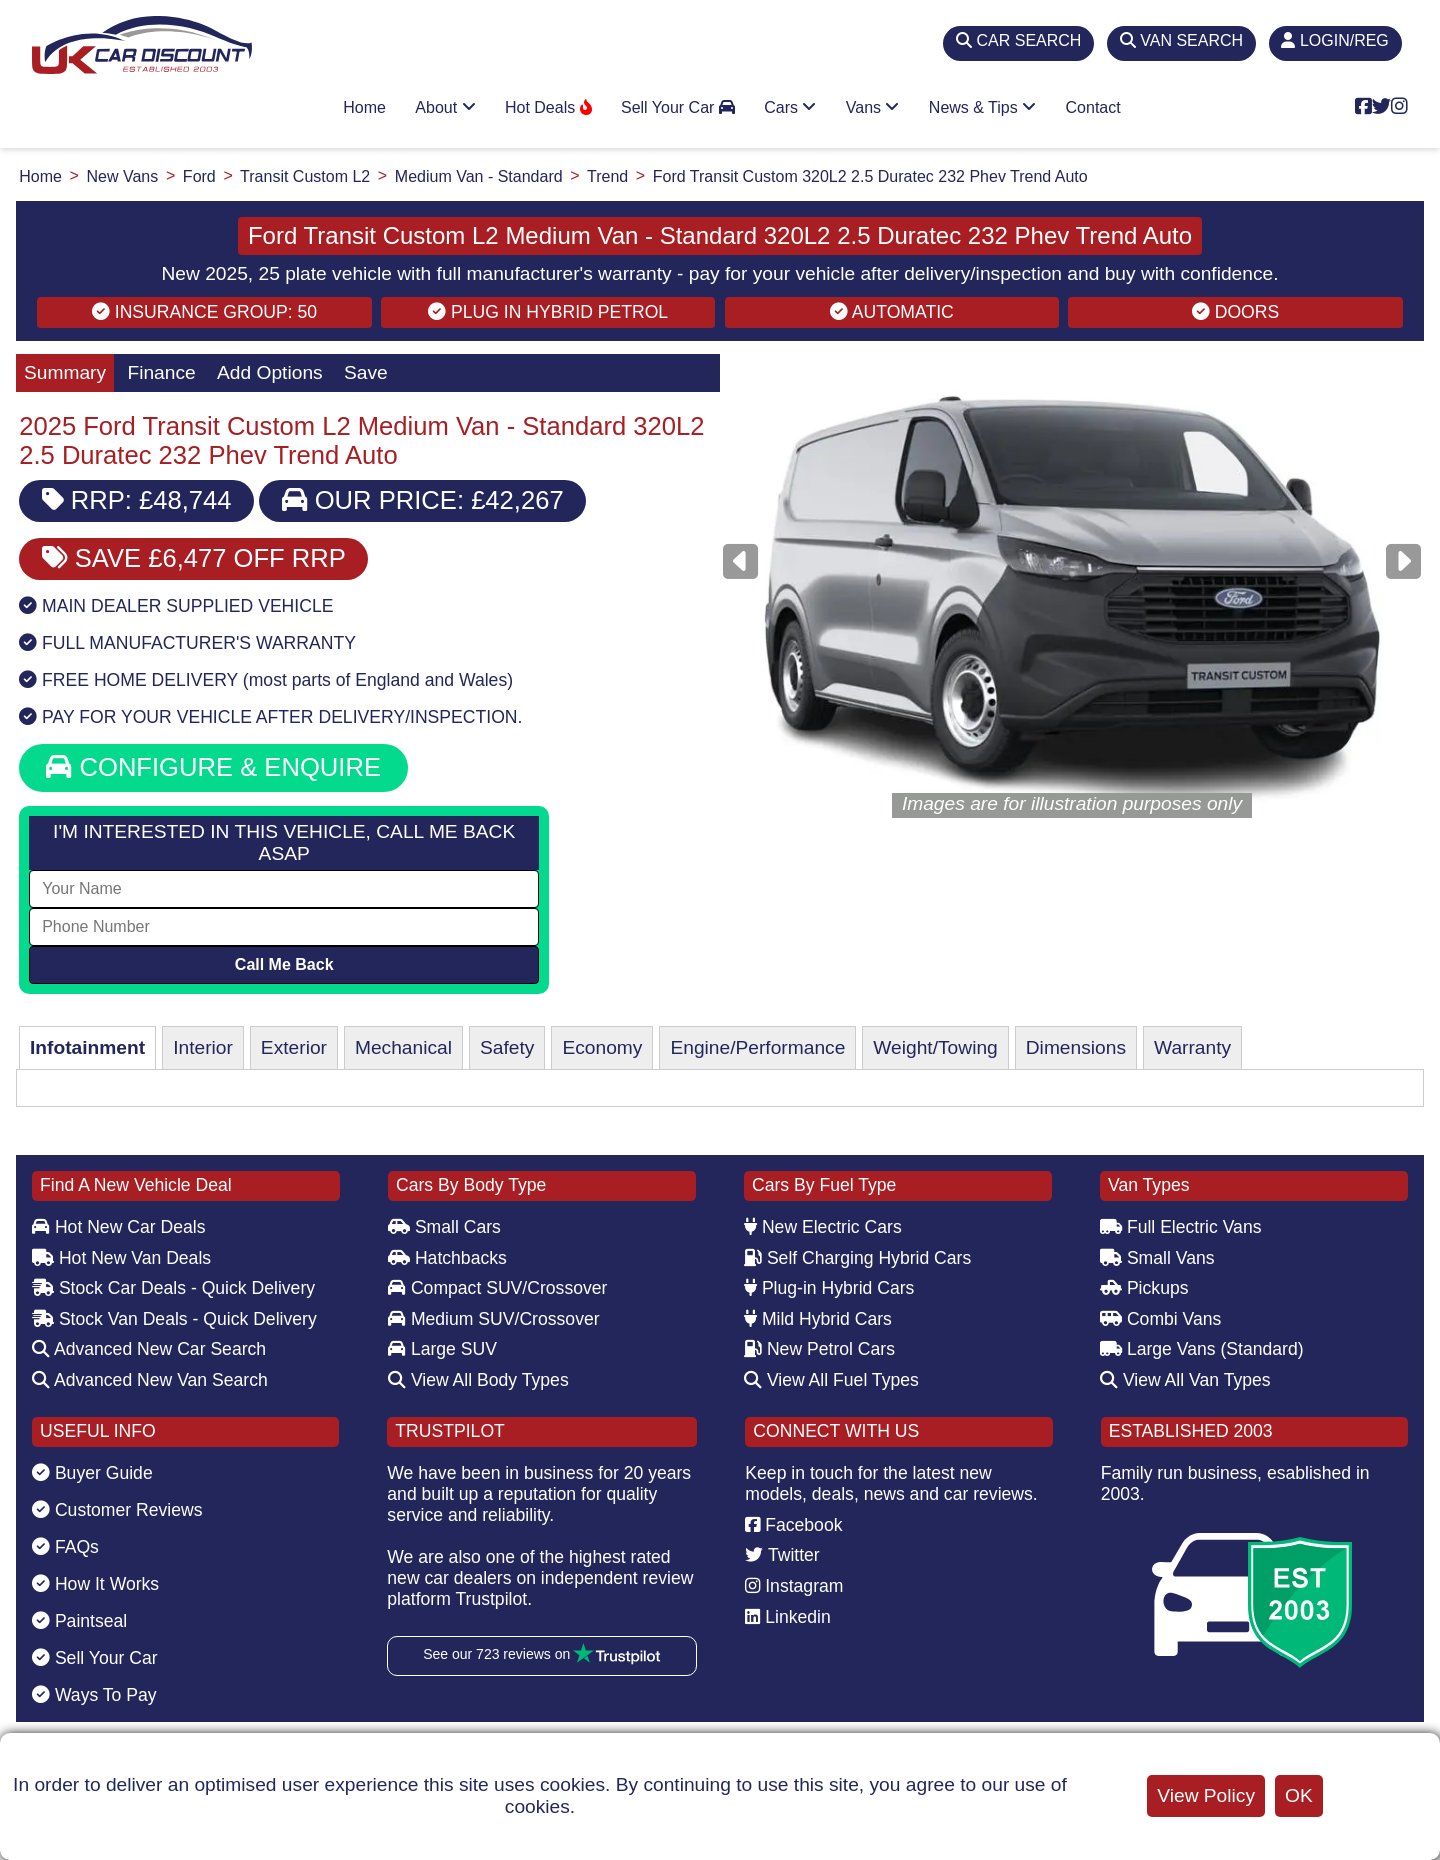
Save (366, 372)
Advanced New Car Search (149, 1349)
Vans (873, 107)
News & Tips (982, 107)
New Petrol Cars (819, 1349)
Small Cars (444, 1227)
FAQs (65, 1547)
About (445, 107)
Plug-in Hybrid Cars (829, 1288)
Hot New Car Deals (118, 1227)
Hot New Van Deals (121, 1258)
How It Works (95, 1584)
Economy (602, 1047)
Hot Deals (548, 107)
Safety (507, 1047)
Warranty (1192, 1047)
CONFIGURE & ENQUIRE (213, 767)
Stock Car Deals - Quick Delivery (173, 1288)
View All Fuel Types (831, 1380)
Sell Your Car (678, 107)
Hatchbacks (447, 1258)
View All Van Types (1185, 1380)
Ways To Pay (94, 1695)
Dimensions (1076, 1047)
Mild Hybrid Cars (818, 1319)
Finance (161, 372)
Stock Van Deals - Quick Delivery (174, 1319)
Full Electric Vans (1181, 1227)
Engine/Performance (757, 1047)
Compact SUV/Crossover (497, 1288)
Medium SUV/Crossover (494, 1319)
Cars (790, 107)
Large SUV (442, 1349)
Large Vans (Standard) (1202, 1349)
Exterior (294, 1047)
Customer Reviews (117, 1510)
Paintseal (79, 1621)
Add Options (270, 372)
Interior (203, 1047)
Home (364, 107)
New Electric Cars (823, 1227)
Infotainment (87, 1047)
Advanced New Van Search (150, 1380)
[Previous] (740, 561)
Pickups (1144, 1288)
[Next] (1403, 561)
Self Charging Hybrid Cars (857, 1258)
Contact (1093, 107)
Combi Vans (1160, 1319)
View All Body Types (478, 1380)
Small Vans (1157, 1258)
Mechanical (403, 1047)
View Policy (1206, 1795)
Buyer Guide (92, 1473)
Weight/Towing (935, 1047)
